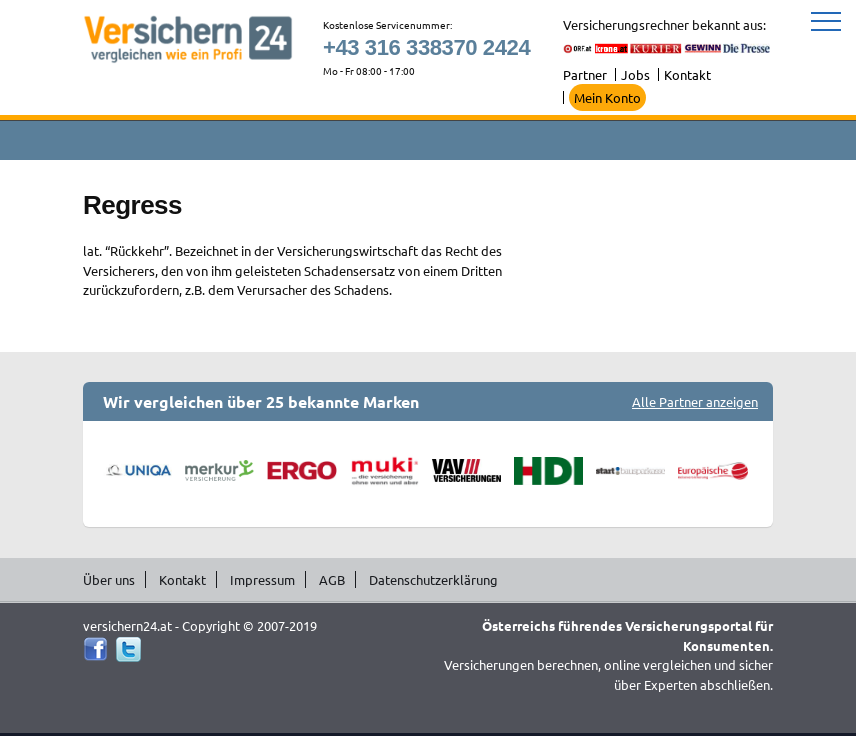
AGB (332, 579)
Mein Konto (607, 97)
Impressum (262, 579)
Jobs (635, 74)
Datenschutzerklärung (433, 579)
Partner (585, 74)
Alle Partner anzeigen (695, 401)
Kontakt (687, 74)
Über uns (109, 579)
